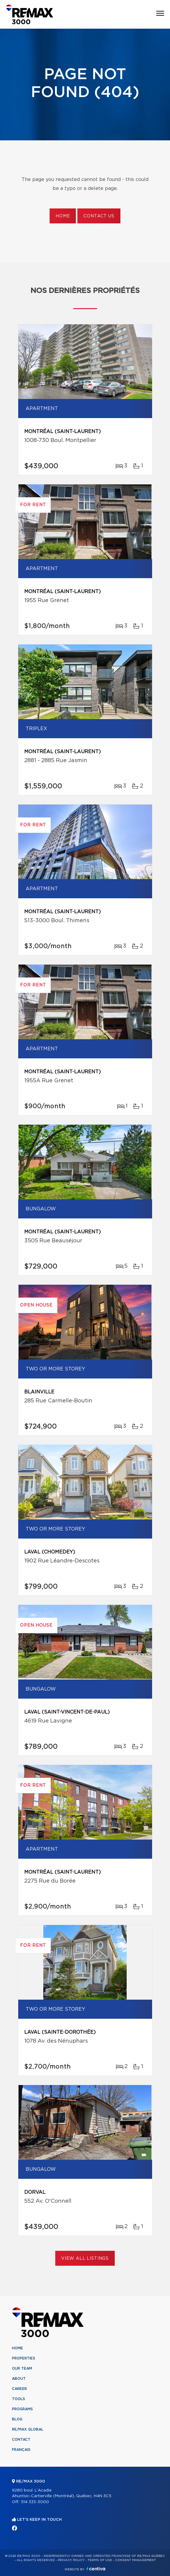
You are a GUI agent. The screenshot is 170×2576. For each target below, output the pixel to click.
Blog (17, 2419)
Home (63, 216)
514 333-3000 (35, 2502)
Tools (18, 2399)
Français (21, 2449)
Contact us (98, 216)
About (19, 2378)
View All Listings (85, 2258)
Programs (22, 2409)
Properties (23, 2358)
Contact (21, 2439)
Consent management (135, 2560)
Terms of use (100, 2560)
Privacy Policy (71, 2560)
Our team (22, 2368)
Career (19, 2389)
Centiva (95, 2569)
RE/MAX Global (27, 2429)
